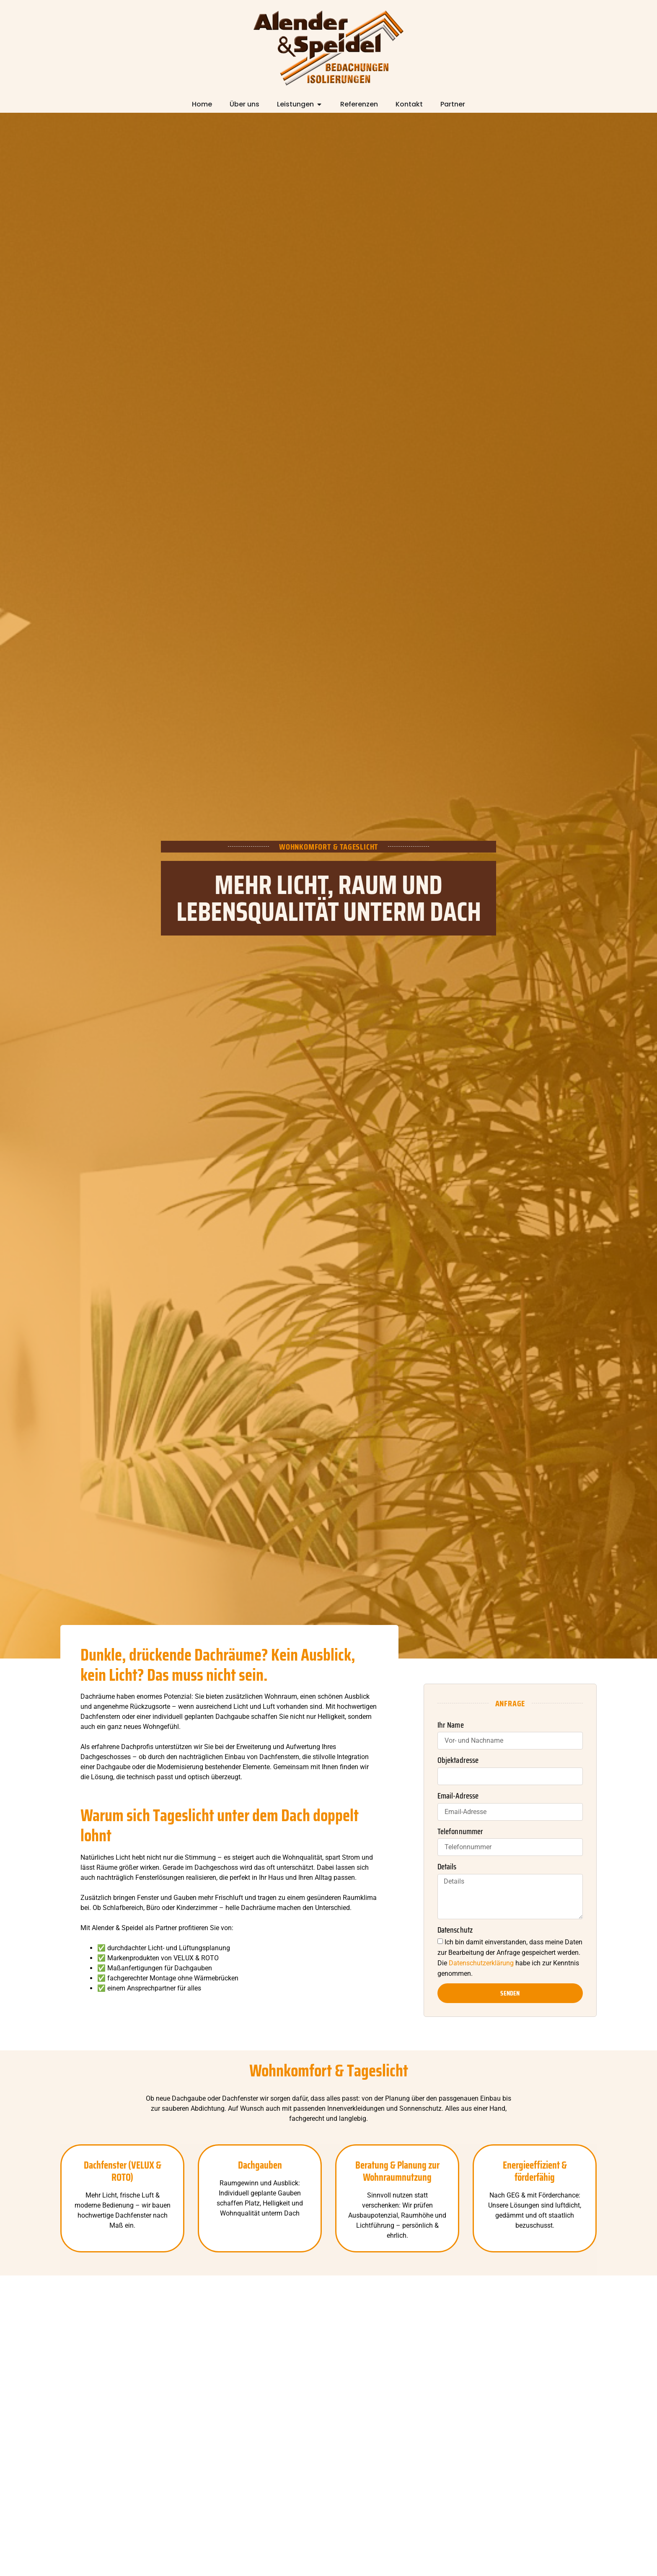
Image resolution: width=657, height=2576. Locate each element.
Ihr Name (450, 1725)
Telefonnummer (460, 1831)
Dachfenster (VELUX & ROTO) (122, 2171)
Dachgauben (260, 2165)
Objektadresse (458, 1760)
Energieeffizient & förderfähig (535, 2171)
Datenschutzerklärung (481, 1963)
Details (447, 1867)
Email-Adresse (458, 1796)
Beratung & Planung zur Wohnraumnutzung (397, 2171)
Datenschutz (455, 1930)
